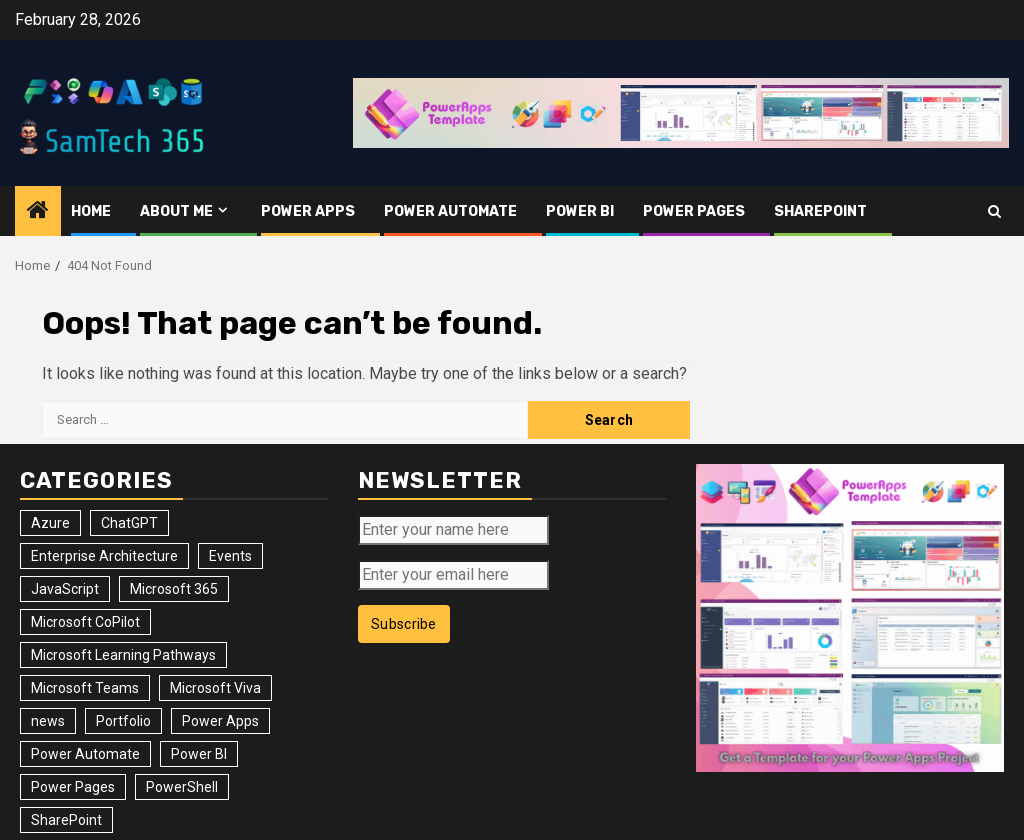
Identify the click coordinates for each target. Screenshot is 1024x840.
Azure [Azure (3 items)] (50, 523)
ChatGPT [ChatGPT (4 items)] (129, 523)
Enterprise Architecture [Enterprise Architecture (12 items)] (104, 556)
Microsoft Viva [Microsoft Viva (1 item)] (215, 688)
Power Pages (694, 211)
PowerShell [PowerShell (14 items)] (182, 787)
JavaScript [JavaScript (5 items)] (65, 589)
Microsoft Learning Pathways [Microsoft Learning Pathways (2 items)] (123, 655)
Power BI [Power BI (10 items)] (199, 754)
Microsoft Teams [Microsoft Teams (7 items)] (85, 688)
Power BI (580, 211)
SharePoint (820, 211)
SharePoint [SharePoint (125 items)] (66, 820)
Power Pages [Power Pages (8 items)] (73, 787)
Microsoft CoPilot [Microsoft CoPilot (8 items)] (85, 622)
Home (91, 211)
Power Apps (308, 211)
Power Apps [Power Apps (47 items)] (220, 721)
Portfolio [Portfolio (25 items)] (123, 721)
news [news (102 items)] (48, 721)
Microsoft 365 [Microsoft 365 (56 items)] (174, 589)
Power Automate (450, 211)
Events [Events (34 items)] (230, 556)
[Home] (38, 212)
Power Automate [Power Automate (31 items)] (85, 754)
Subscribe (404, 624)
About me (176, 211)
